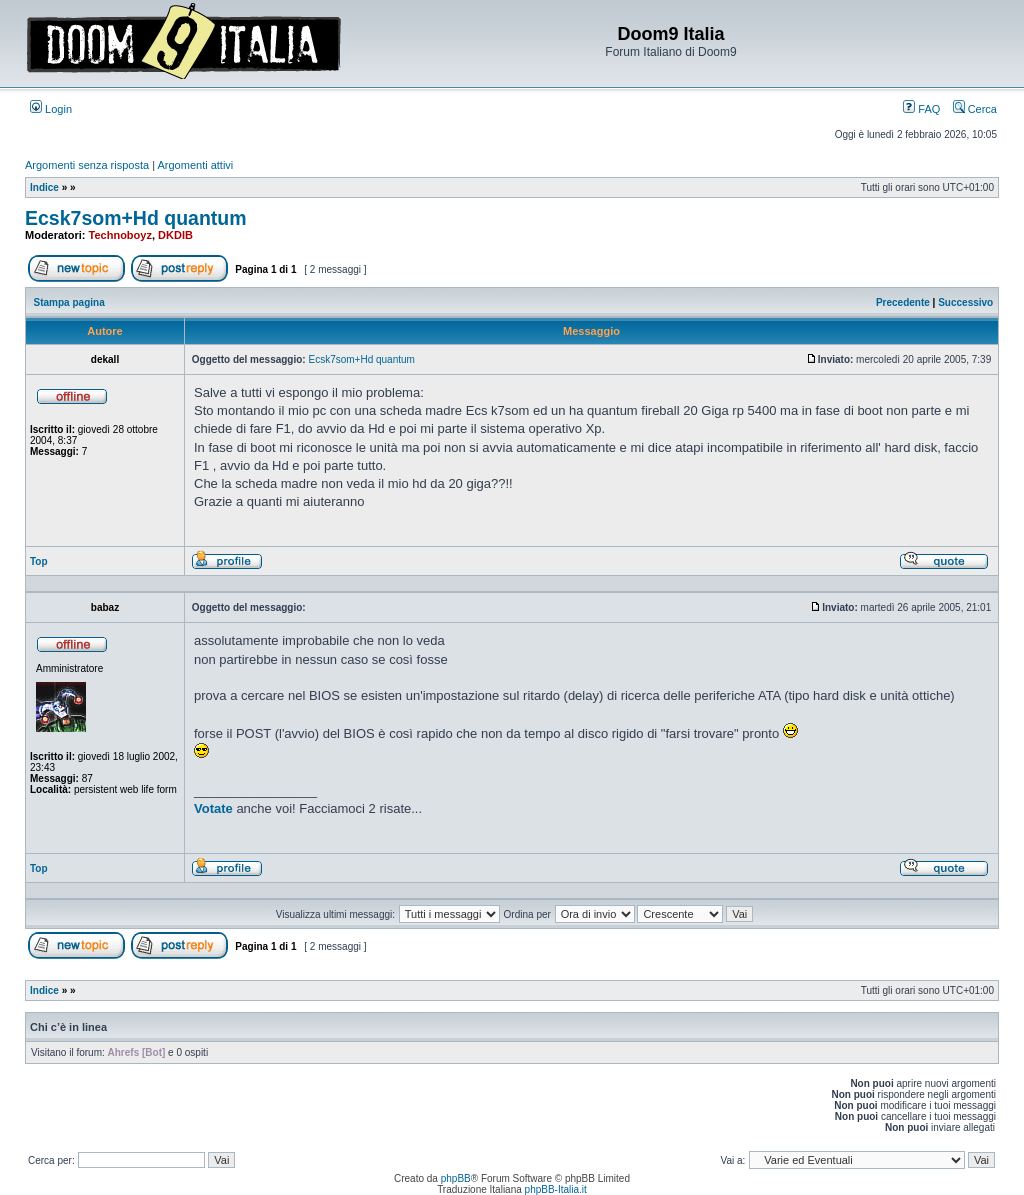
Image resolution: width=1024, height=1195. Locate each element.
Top (39, 561)
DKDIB (175, 235)
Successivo (965, 302)
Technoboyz (120, 235)
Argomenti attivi (196, 165)
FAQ (921, 109)
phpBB (456, 1178)
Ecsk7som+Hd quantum (136, 218)
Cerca (975, 109)
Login (51, 109)
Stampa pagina (69, 302)
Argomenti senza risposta (87, 165)
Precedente (903, 302)
